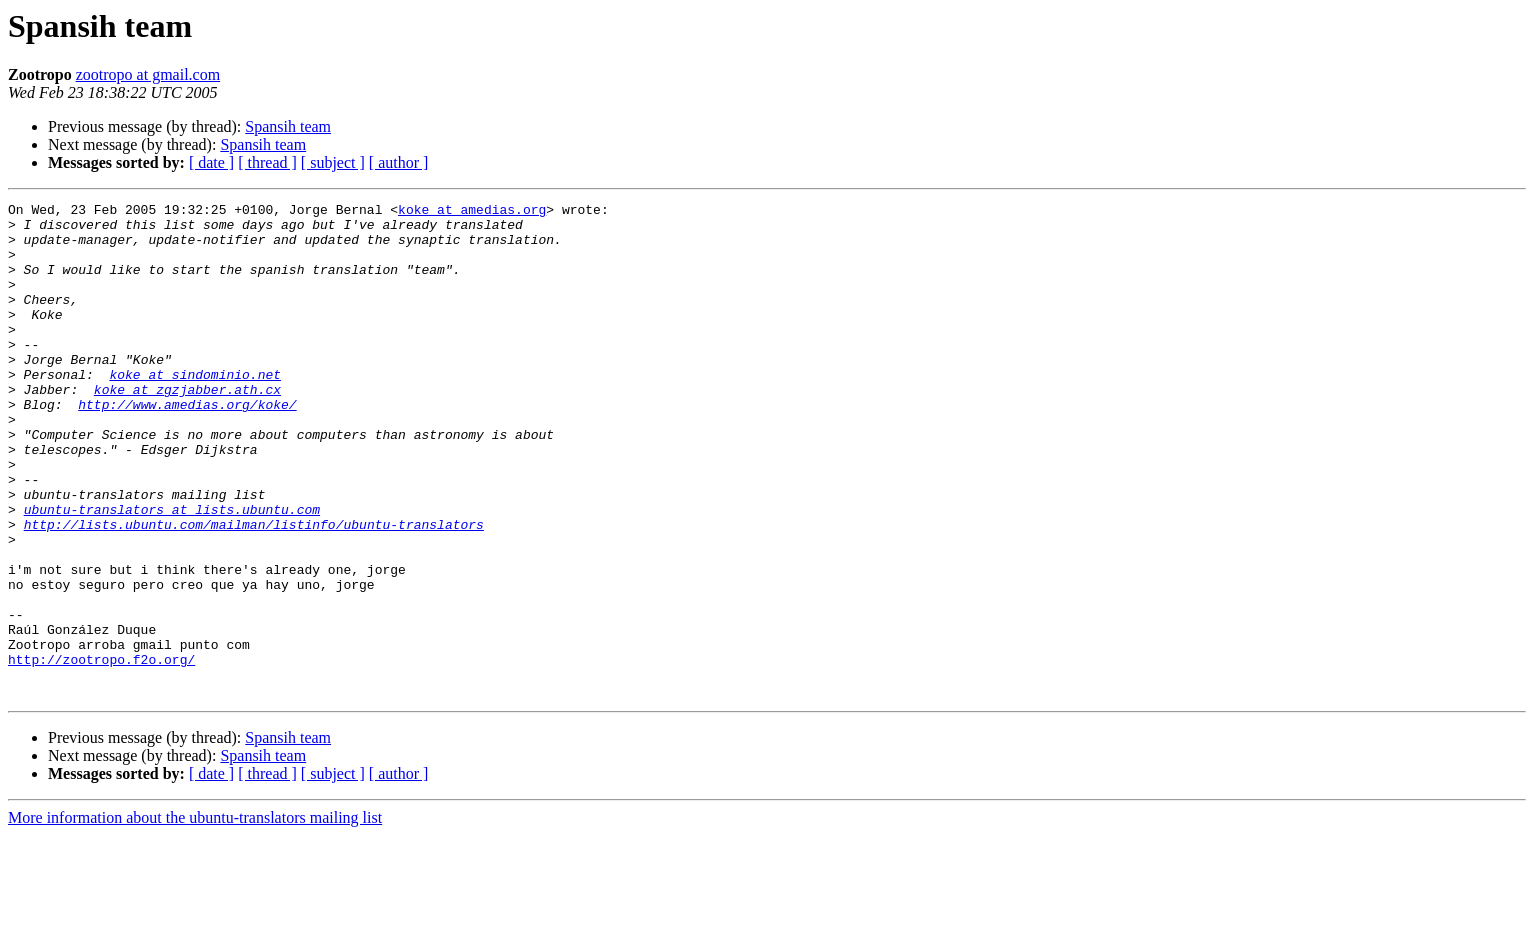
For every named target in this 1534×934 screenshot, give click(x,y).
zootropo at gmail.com (148, 74)
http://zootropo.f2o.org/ (101, 752)
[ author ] (399, 162)
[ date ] (211, 162)
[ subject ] (333, 162)
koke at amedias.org (472, 212)
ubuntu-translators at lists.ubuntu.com (172, 572)
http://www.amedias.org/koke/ (187, 446)
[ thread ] (267, 162)
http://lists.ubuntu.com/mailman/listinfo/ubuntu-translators (254, 590)
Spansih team (288, 126)
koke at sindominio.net (195, 410)
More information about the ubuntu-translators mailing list (195, 916)
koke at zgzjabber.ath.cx (187, 428)
